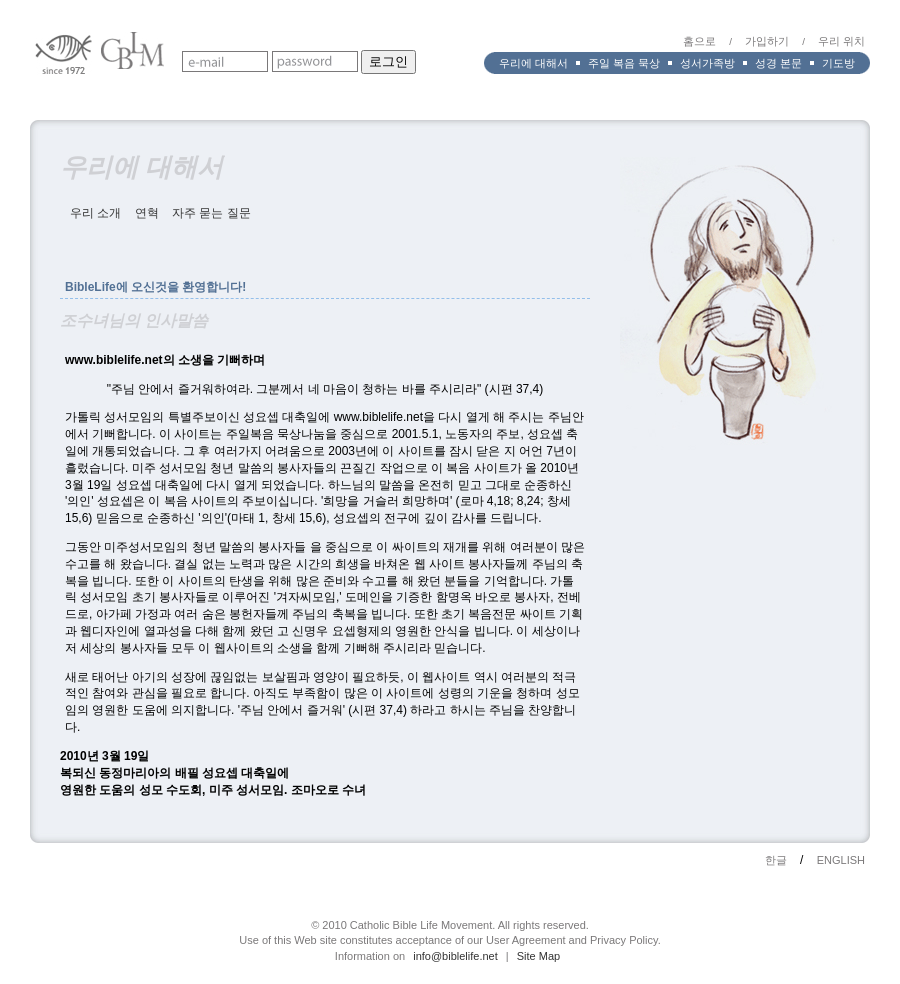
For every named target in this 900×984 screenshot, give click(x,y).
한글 (776, 860)
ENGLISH (841, 860)
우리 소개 (95, 213)
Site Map (538, 956)
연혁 (147, 213)
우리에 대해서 (533, 63)
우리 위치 (841, 41)
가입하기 (767, 41)
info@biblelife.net (455, 956)
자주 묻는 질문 (211, 213)
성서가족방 (707, 63)
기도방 (838, 63)
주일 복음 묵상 (624, 63)
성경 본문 (778, 63)
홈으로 (699, 41)
